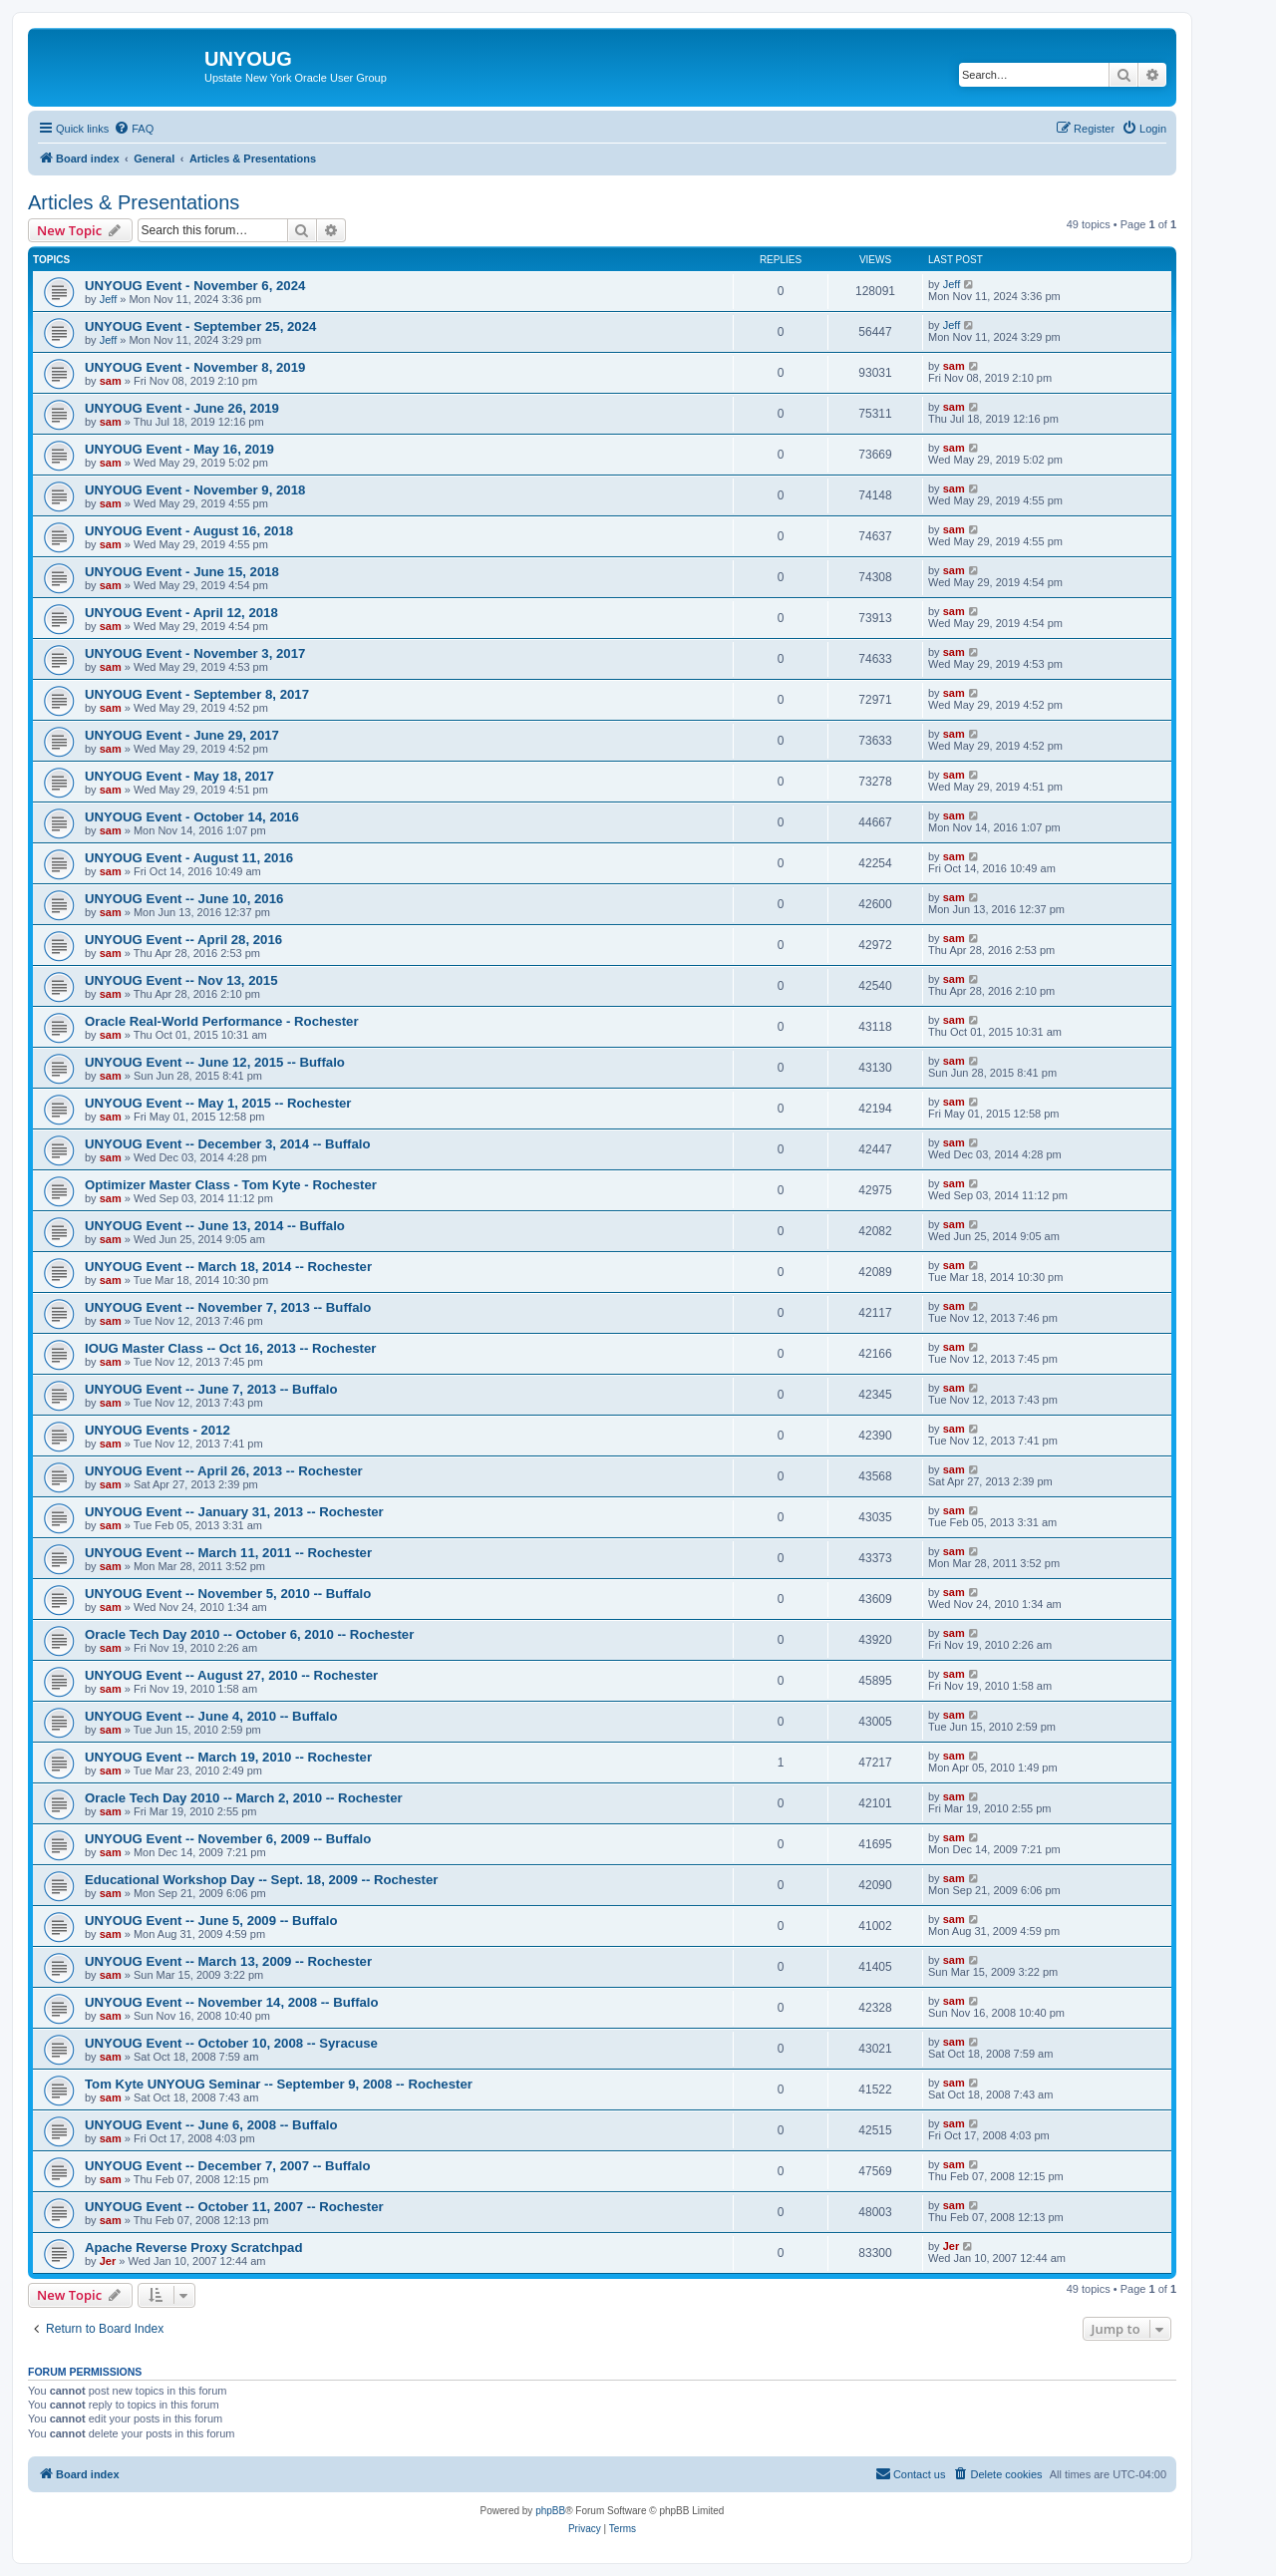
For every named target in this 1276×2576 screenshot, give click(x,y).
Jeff (109, 299)
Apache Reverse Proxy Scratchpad (193, 2247)
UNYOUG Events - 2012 (157, 1430)
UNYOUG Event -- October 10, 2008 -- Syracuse (231, 2043)
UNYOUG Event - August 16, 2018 (189, 530)
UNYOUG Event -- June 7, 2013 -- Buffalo (211, 1389)
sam (111, 381)
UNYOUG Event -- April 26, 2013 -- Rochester (224, 1470)
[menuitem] (134, 129)
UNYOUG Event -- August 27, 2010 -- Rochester (231, 1675)
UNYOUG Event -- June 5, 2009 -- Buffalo (211, 1920)
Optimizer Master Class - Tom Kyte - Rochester (231, 1184)
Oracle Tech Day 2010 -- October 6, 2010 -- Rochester (249, 1634)
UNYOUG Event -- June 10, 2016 (184, 898)
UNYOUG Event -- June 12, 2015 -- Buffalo (215, 1062)
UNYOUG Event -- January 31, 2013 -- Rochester (234, 1511)
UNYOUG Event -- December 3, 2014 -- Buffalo (228, 1143)
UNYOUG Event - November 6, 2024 (195, 285)
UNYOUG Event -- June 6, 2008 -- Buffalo (211, 2124)
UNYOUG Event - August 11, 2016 (189, 857)
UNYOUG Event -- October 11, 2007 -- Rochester (234, 2206)
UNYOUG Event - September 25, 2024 (200, 326)
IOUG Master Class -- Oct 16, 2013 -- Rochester (230, 1348)
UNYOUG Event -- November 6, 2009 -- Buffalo (228, 1838)
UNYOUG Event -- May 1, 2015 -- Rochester (218, 1103)
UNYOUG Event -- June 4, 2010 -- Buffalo (211, 1716)
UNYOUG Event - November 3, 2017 (195, 653)
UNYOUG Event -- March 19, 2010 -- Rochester (228, 1757)
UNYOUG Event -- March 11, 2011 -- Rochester (228, 1552)
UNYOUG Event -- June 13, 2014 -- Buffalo (215, 1225)
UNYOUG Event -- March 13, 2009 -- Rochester (228, 1961)
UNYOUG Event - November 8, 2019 (195, 367)
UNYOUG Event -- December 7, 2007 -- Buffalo (228, 2165)
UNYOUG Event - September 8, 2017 (197, 694)
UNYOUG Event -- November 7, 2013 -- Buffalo (228, 1307)
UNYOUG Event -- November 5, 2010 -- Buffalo (228, 1593)
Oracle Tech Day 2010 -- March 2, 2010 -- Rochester (244, 1797)
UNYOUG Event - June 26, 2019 (182, 408)
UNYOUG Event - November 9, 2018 (195, 490)
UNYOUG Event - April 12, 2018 (181, 612)
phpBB (550, 2510)
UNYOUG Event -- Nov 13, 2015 (181, 980)
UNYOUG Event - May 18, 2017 (179, 776)
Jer (108, 2261)
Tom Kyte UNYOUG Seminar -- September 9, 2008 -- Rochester (279, 2084)
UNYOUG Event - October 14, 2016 (192, 816)
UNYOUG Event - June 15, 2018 (182, 571)
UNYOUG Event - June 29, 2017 (182, 735)
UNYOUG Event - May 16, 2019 (179, 449)
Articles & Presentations (133, 202)
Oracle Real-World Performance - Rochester (222, 1021)
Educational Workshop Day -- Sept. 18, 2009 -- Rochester (261, 1879)
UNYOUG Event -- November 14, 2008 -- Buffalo (232, 2002)
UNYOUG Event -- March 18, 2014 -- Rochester (228, 1266)
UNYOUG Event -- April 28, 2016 (183, 939)
